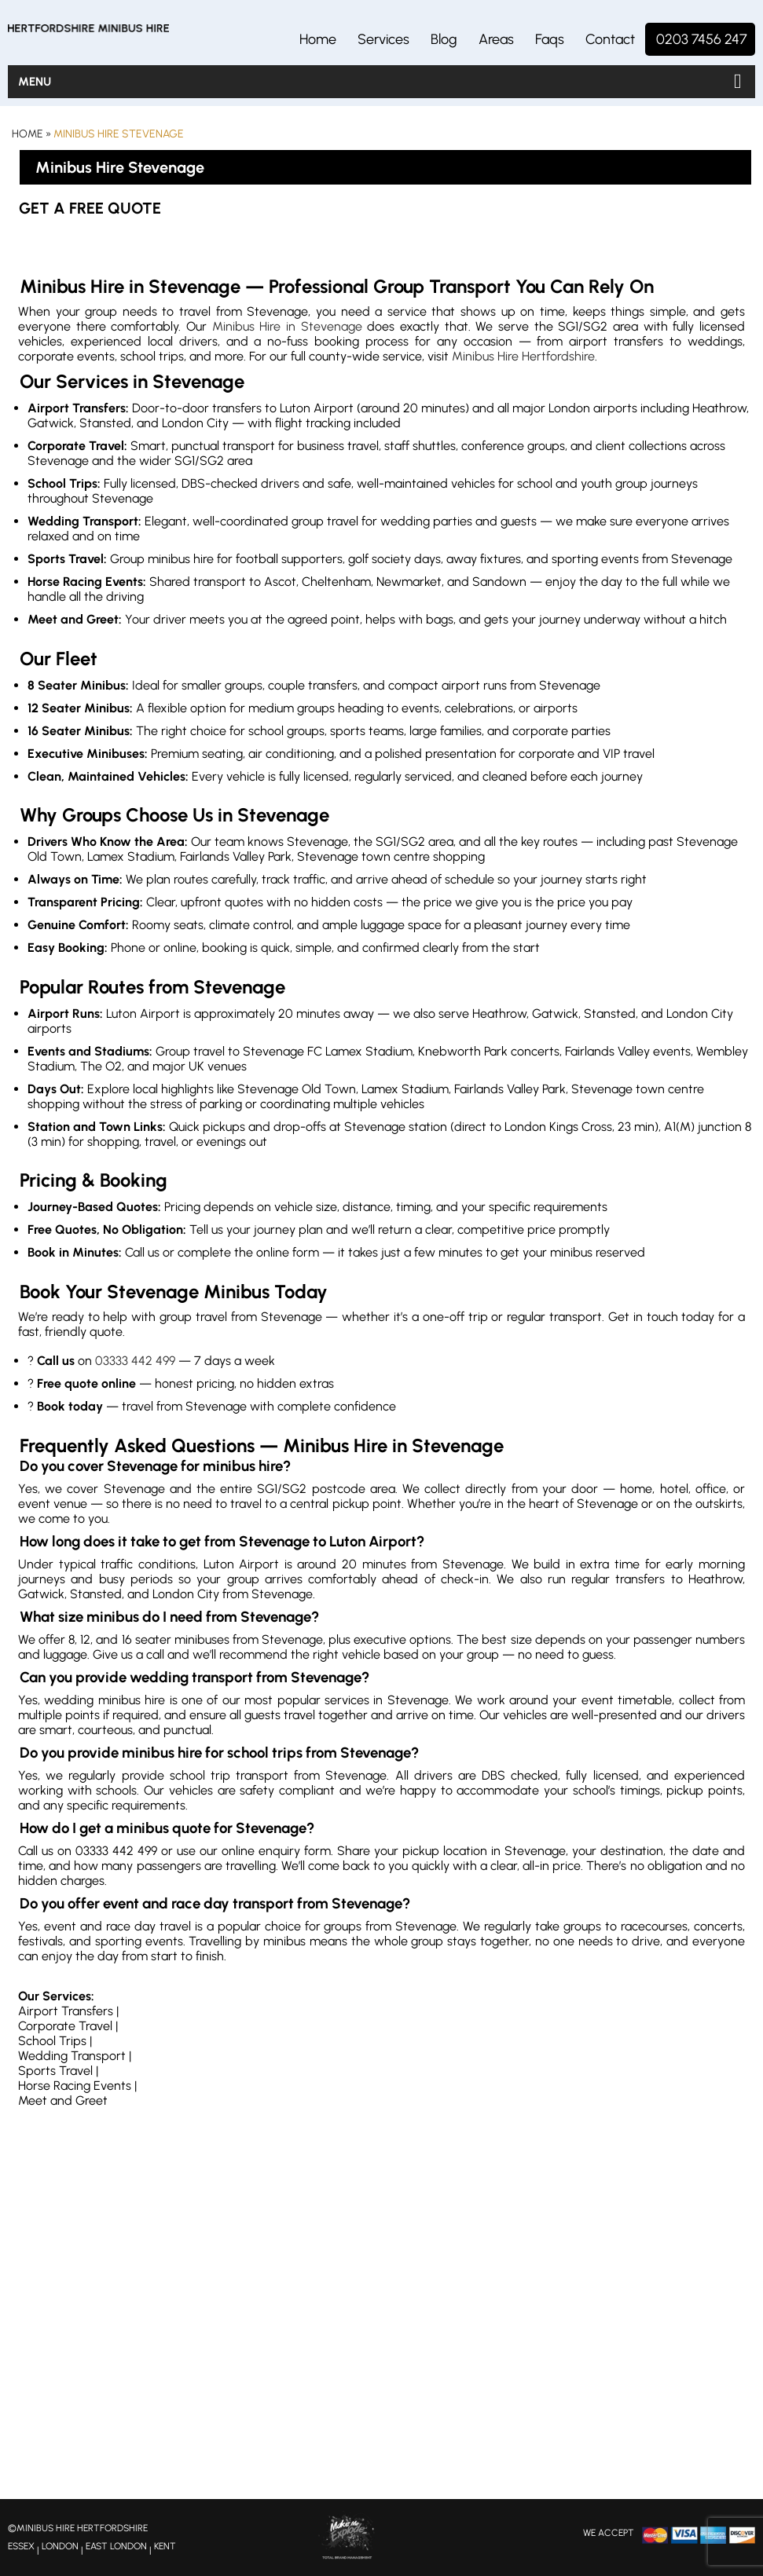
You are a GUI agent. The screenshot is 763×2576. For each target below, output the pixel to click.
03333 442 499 (135, 1360)
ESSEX (21, 2546)
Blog (444, 39)
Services (383, 39)
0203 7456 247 (701, 39)
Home (317, 39)
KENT (165, 2546)
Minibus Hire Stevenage (118, 134)
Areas (496, 39)
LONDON (60, 2546)
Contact (610, 39)
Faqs (549, 39)
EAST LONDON (116, 2546)
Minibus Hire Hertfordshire (523, 356)
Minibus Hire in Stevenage (287, 326)
